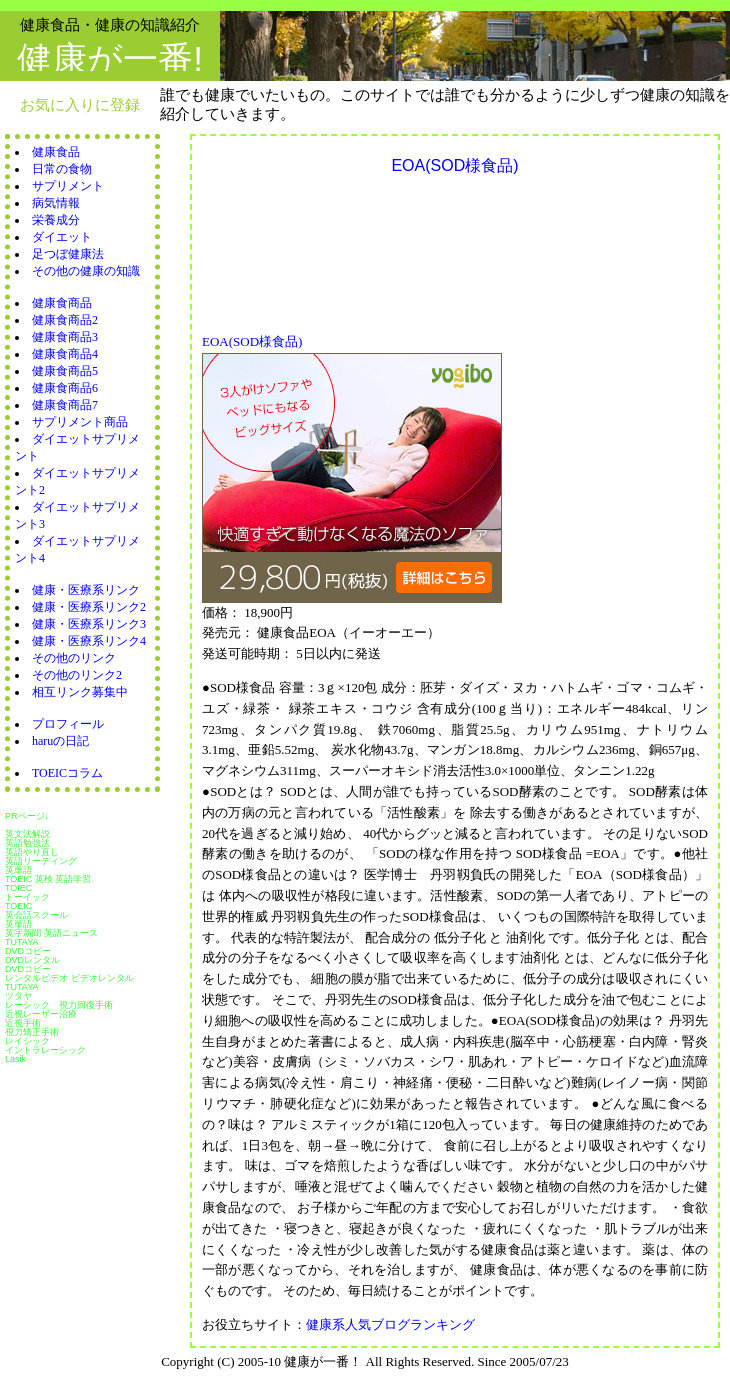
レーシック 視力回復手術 (59, 1005)
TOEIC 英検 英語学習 (48, 879)
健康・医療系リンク (86, 590)
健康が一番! (110, 58)
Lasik (15, 1059)
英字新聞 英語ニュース (51, 933)
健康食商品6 (65, 388)
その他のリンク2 (77, 675)
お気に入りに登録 (80, 104)
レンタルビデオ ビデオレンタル (69, 978)
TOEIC (18, 906)
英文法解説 (27, 834)
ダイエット (62, 237)
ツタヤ (18, 996)
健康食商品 (62, 303)
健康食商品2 (65, 320)
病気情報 (56, 203)
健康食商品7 (65, 405)
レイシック (27, 1041)
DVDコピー (28, 951)
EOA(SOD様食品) (252, 341)
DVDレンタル (32, 960)
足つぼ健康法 (68, 254)
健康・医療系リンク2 (89, 607)
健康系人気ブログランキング (390, 1324)
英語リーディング (41, 861)
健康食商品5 (65, 371)
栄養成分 (56, 220)
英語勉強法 (27, 843)
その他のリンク (74, 658)
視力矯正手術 (32, 1032)
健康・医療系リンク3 (89, 624)
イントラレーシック (45, 1050)
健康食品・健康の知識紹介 (110, 24)
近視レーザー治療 (41, 1014)
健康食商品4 (65, 354)
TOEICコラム (67, 773)
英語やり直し (32, 852)
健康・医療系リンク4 (89, 641)
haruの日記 (60, 741)
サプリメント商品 (80, 422)
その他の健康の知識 (86, 271)
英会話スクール (36, 915)
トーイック (27, 897)
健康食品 (56, 152)
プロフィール (68, 724)
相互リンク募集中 (80, 692)
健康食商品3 (65, 337)
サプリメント (68, 186)
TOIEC (18, 888)
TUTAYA (22, 942)
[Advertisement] (288, 248)
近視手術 (23, 1023)
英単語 (18, 870)
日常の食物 (62, 169)
